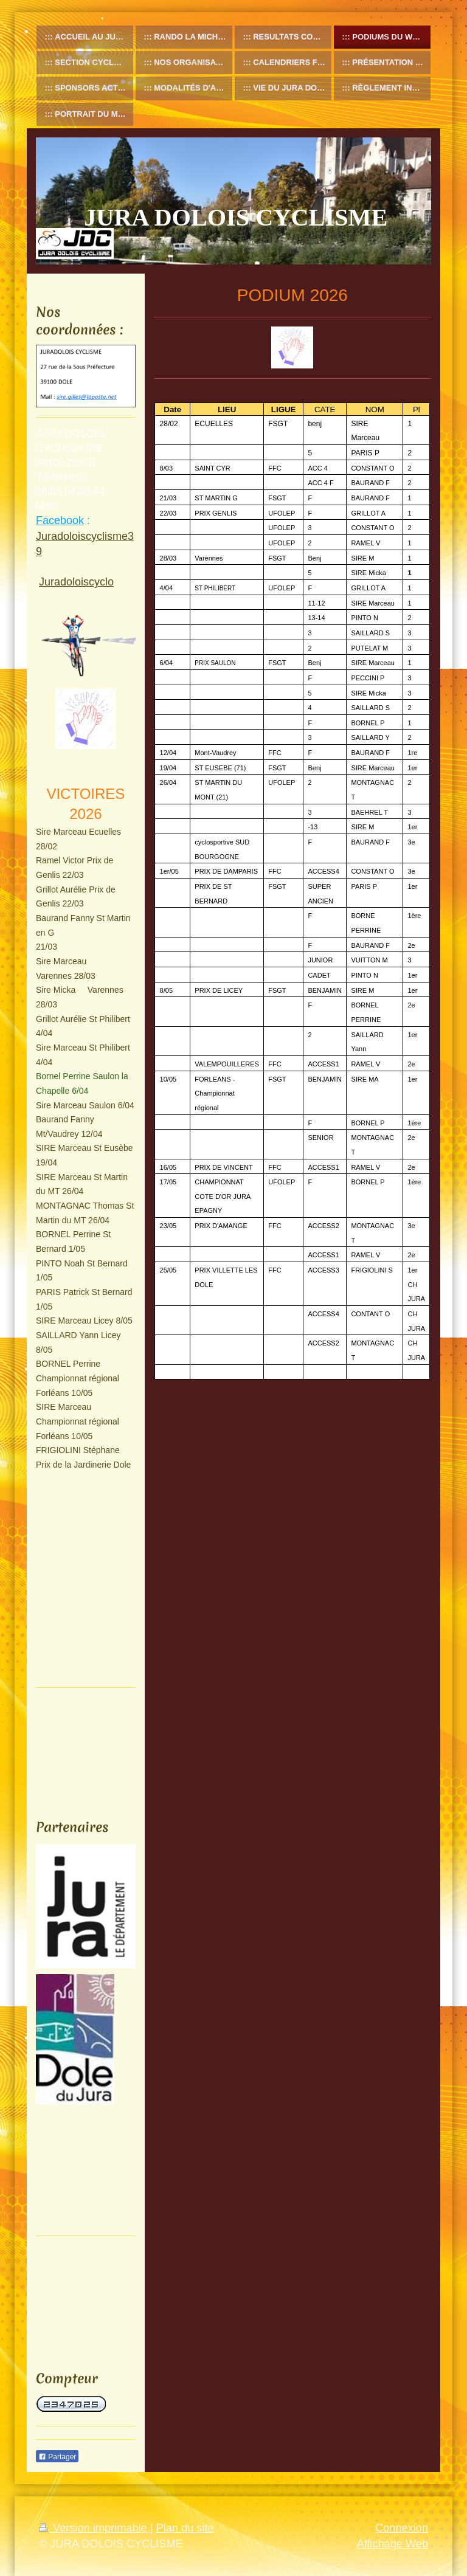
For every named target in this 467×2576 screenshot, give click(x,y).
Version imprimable (94, 2528)
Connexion (401, 2528)
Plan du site (185, 2528)
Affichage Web (392, 2544)
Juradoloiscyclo (76, 582)
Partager (57, 2457)
